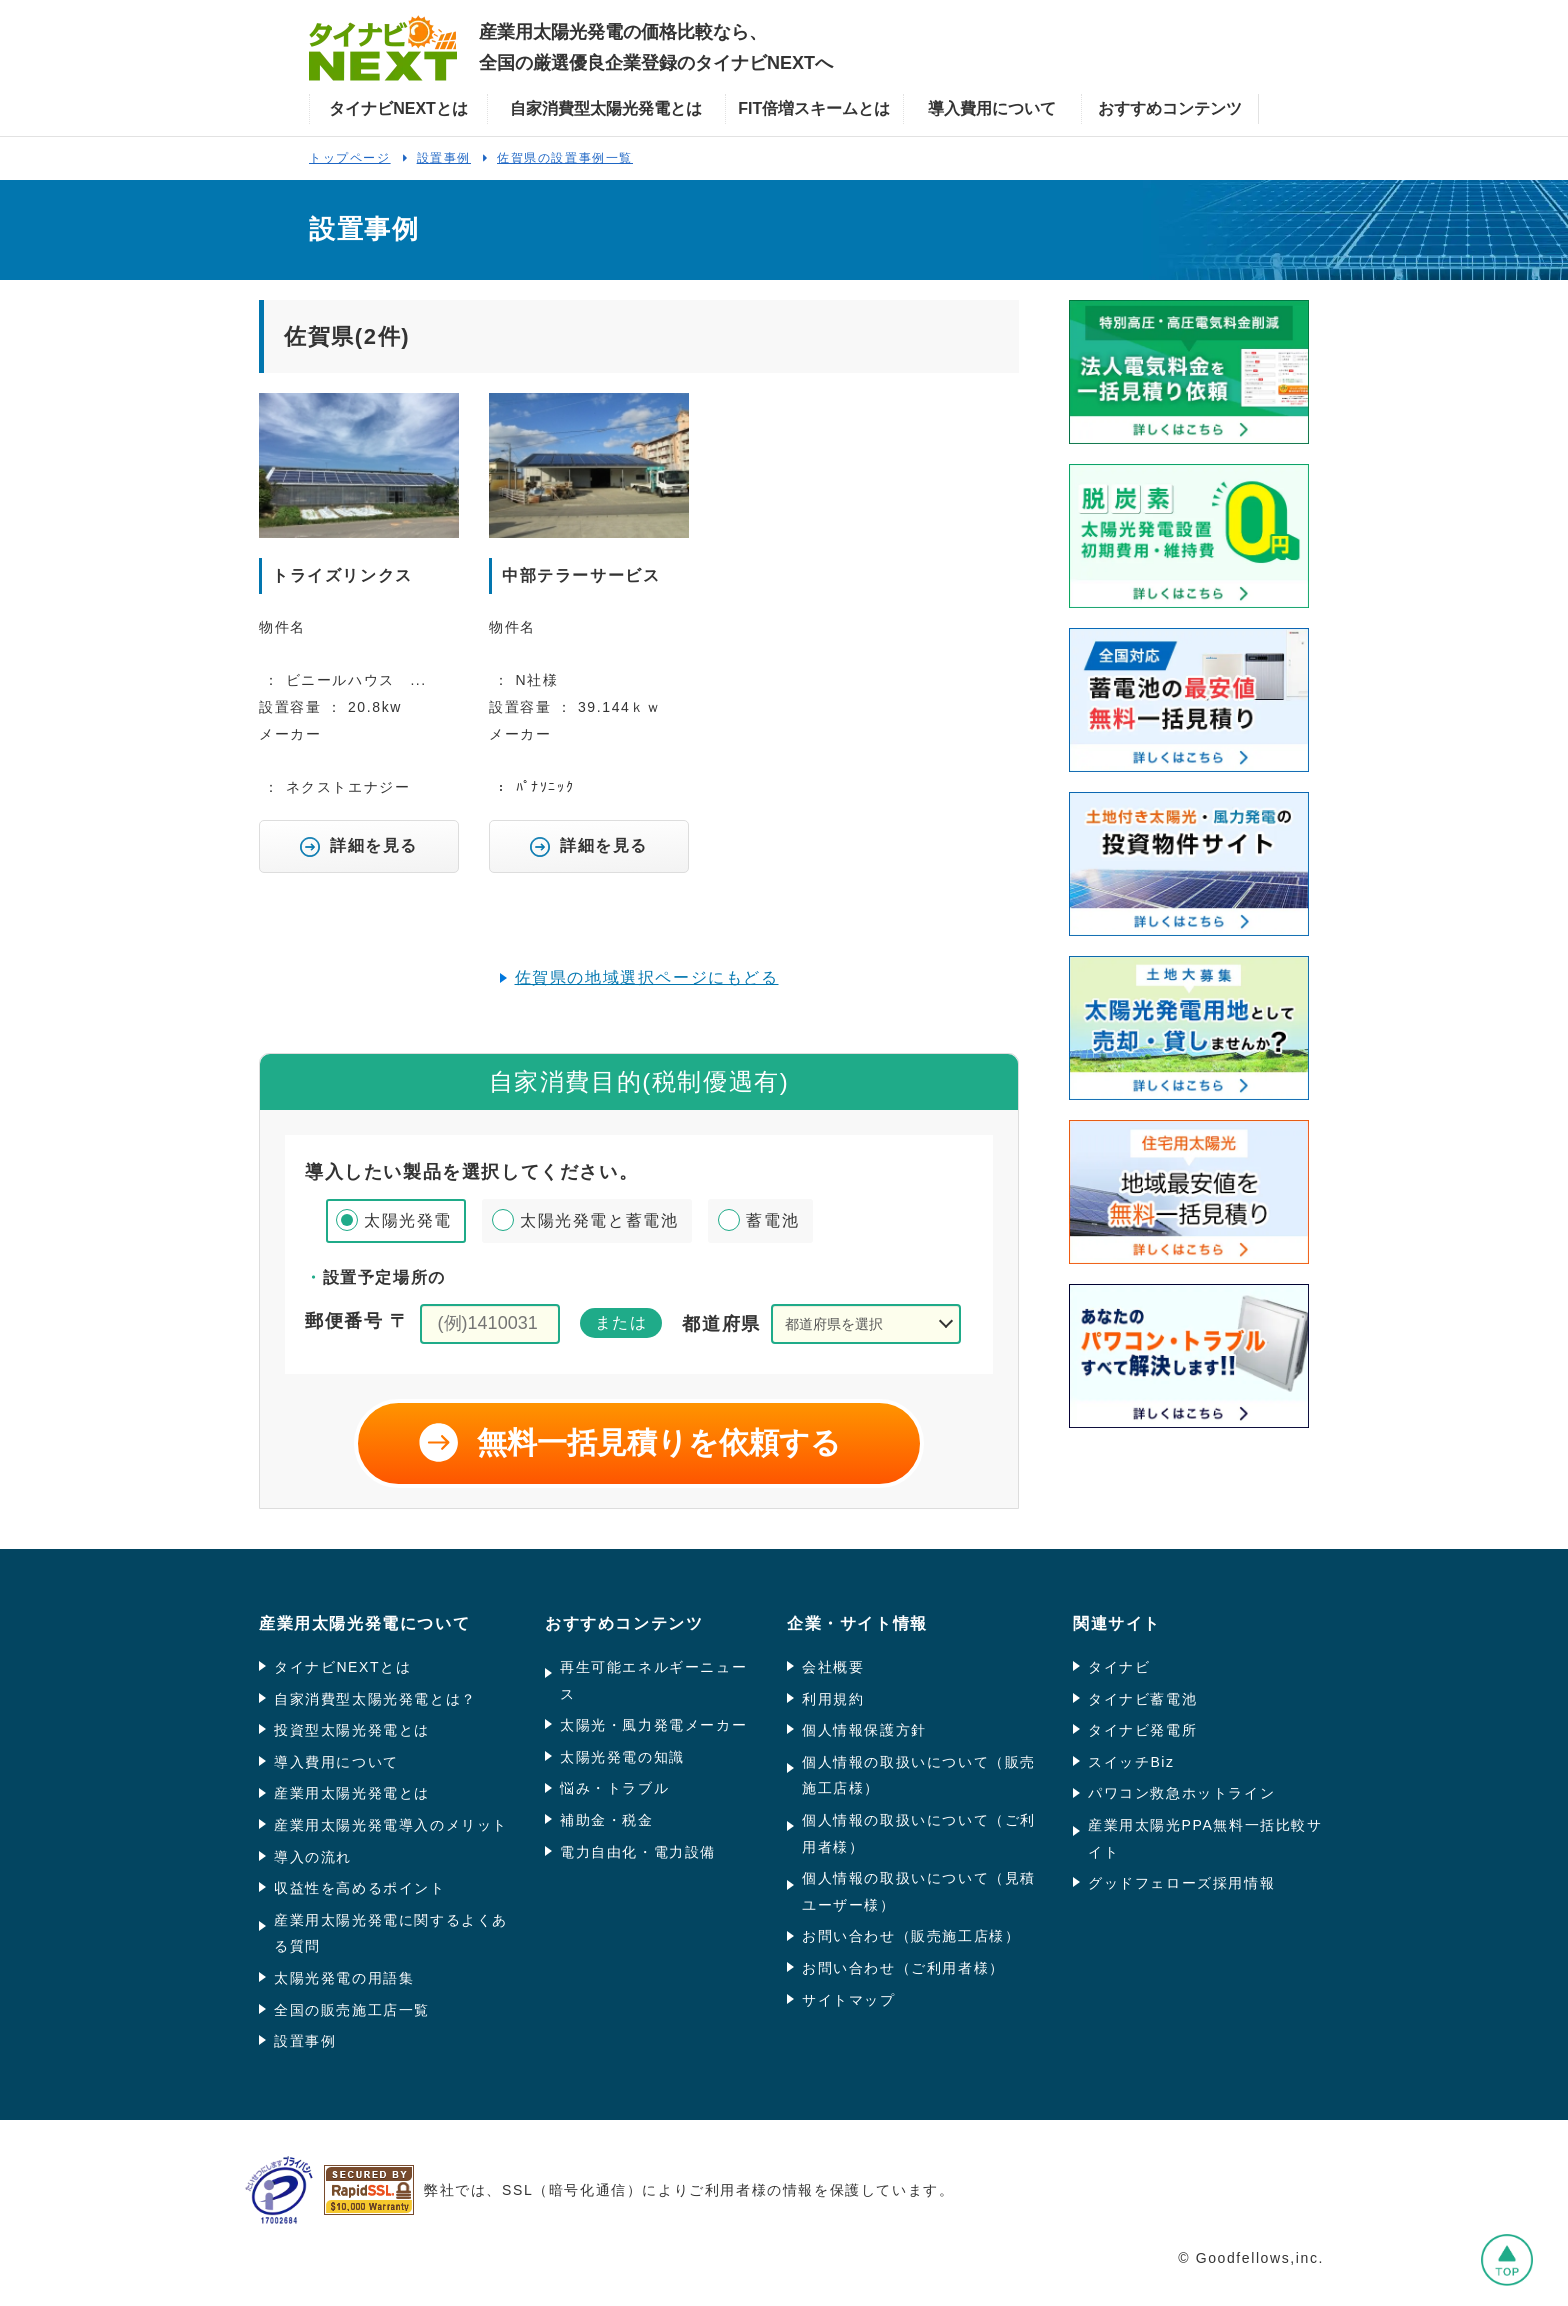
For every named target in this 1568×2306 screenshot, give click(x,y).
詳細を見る (359, 847)
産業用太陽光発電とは (352, 1793)
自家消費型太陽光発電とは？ (375, 1699)
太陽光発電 (408, 1220)
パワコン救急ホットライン (1181, 1793)
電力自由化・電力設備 (638, 1852)
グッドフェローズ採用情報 (1181, 1883)
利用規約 (833, 1699)
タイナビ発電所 (1142, 1730)
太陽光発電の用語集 (344, 1978)
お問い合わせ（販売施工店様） (911, 1936)
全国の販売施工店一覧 (352, 2010)
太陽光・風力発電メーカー (653, 1725)
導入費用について (336, 1762)
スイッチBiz (1131, 1762)
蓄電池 (772, 1220)
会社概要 (833, 1667)
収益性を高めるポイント (360, 1888)
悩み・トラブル (614, 1788)
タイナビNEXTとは (342, 1667)
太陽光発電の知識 (622, 1757)
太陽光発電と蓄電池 (599, 1220)
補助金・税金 (607, 1820)
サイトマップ (849, 2000)
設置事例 (305, 2041)
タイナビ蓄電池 (1142, 1699)
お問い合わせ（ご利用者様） (903, 1968)
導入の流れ (313, 1857)
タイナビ (1119, 1667)
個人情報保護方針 (864, 1730)
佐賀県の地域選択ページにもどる (647, 977)
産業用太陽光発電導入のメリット (391, 1825)
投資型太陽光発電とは (352, 1730)
